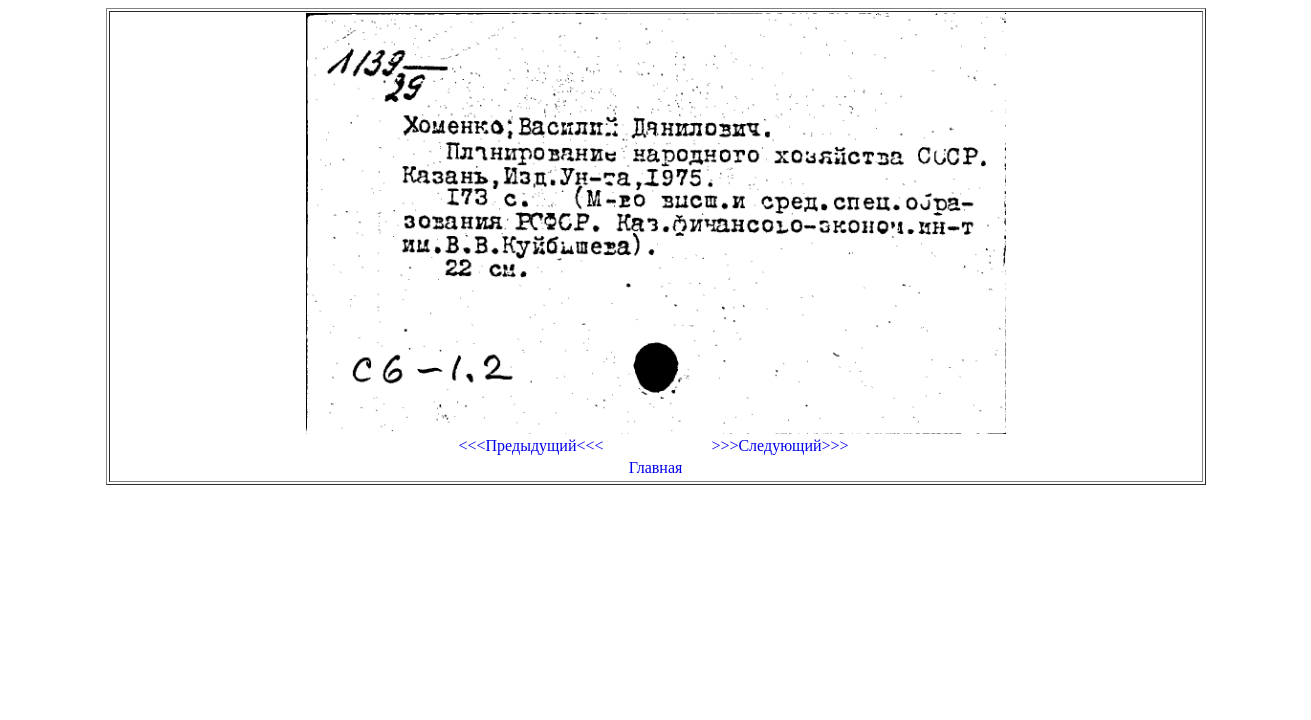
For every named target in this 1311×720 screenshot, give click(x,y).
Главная (656, 467)
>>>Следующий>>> (779, 445)
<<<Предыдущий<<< (530, 445)
